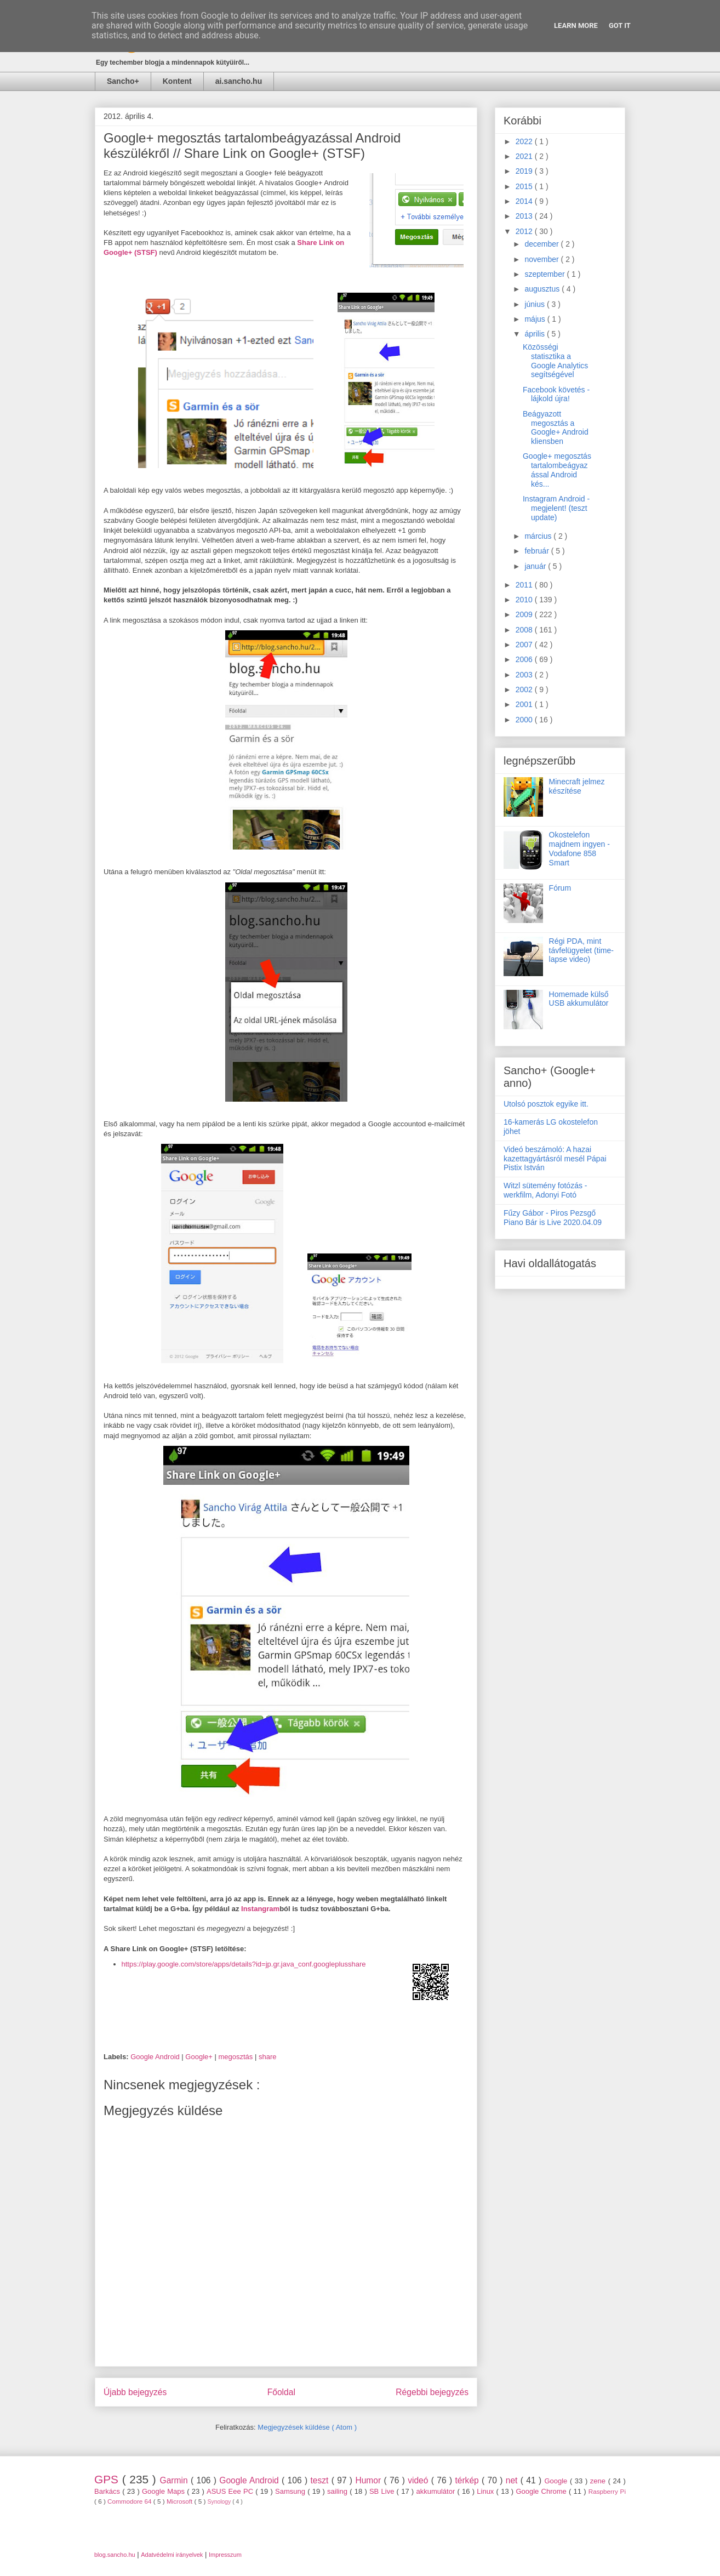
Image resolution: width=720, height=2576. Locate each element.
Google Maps (164, 2491)
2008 (525, 629)
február (537, 550)
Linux (486, 2491)
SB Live (383, 2491)
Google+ (199, 2057)
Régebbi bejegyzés (432, 2392)
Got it (620, 25)
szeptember (545, 274)
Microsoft (181, 2501)
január (536, 566)
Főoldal (281, 2392)
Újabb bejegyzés (135, 2392)
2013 (525, 216)
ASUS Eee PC (231, 2491)
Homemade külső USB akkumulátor (579, 999)
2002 (525, 689)
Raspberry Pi (607, 2491)
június (535, 304)
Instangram (260, 1909)
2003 (525, 674)
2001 (525, 704)
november (542, 259)
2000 (525, 719)
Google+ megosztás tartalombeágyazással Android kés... (557, 470)
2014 (525, 201)
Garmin (175, 2480)
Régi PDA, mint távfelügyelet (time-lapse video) (581, 950)
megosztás (236, 2057)
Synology (220, 2502)
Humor (369, 2480)
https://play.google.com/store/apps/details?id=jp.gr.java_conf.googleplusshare (244, 1964)
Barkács (108, 2491)
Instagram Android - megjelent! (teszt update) (556, 508)
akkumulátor (436, 2491)
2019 (525, 171)
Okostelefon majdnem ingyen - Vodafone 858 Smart (579, 848)
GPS (108, 2479)
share (268, 2057)
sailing (338, 2491)
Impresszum (225, 2554)
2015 (525, 186)
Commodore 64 (130, 2501)
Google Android (155, 2057)
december (542, 244)
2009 (525, 614)
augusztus (543, 288)
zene (599, 2481)
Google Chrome (542, 2491)
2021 (525, 156)
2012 (525, 231)
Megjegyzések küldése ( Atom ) (307, 2427)
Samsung (291, 2491)
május (535, 319)
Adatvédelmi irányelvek (172, 2554)
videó (419, 2480)
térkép (468, 2480)
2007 (525, 644)
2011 (525, 584)
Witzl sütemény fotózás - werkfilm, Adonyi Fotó (545, 1190)
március (538, 536)
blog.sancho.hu (114, 2554)
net (513, 2480)
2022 (525, 141)
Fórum (560, 888)
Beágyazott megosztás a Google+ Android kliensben (555, 427)
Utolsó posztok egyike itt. (546, 1103)
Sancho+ (123, 81)
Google (557, 2481)
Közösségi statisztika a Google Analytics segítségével (555, 361)
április (535, 333)
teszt (320, 2480)
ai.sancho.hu (238, 81)
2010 (525, 599)
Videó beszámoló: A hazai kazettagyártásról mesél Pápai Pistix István (555, 1158)
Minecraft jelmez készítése (577, 786)
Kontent (177, 81)
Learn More (576, 25)
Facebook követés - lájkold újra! (556, 394)
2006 (525, 659)
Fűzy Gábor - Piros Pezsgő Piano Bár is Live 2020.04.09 (553, 1218)
